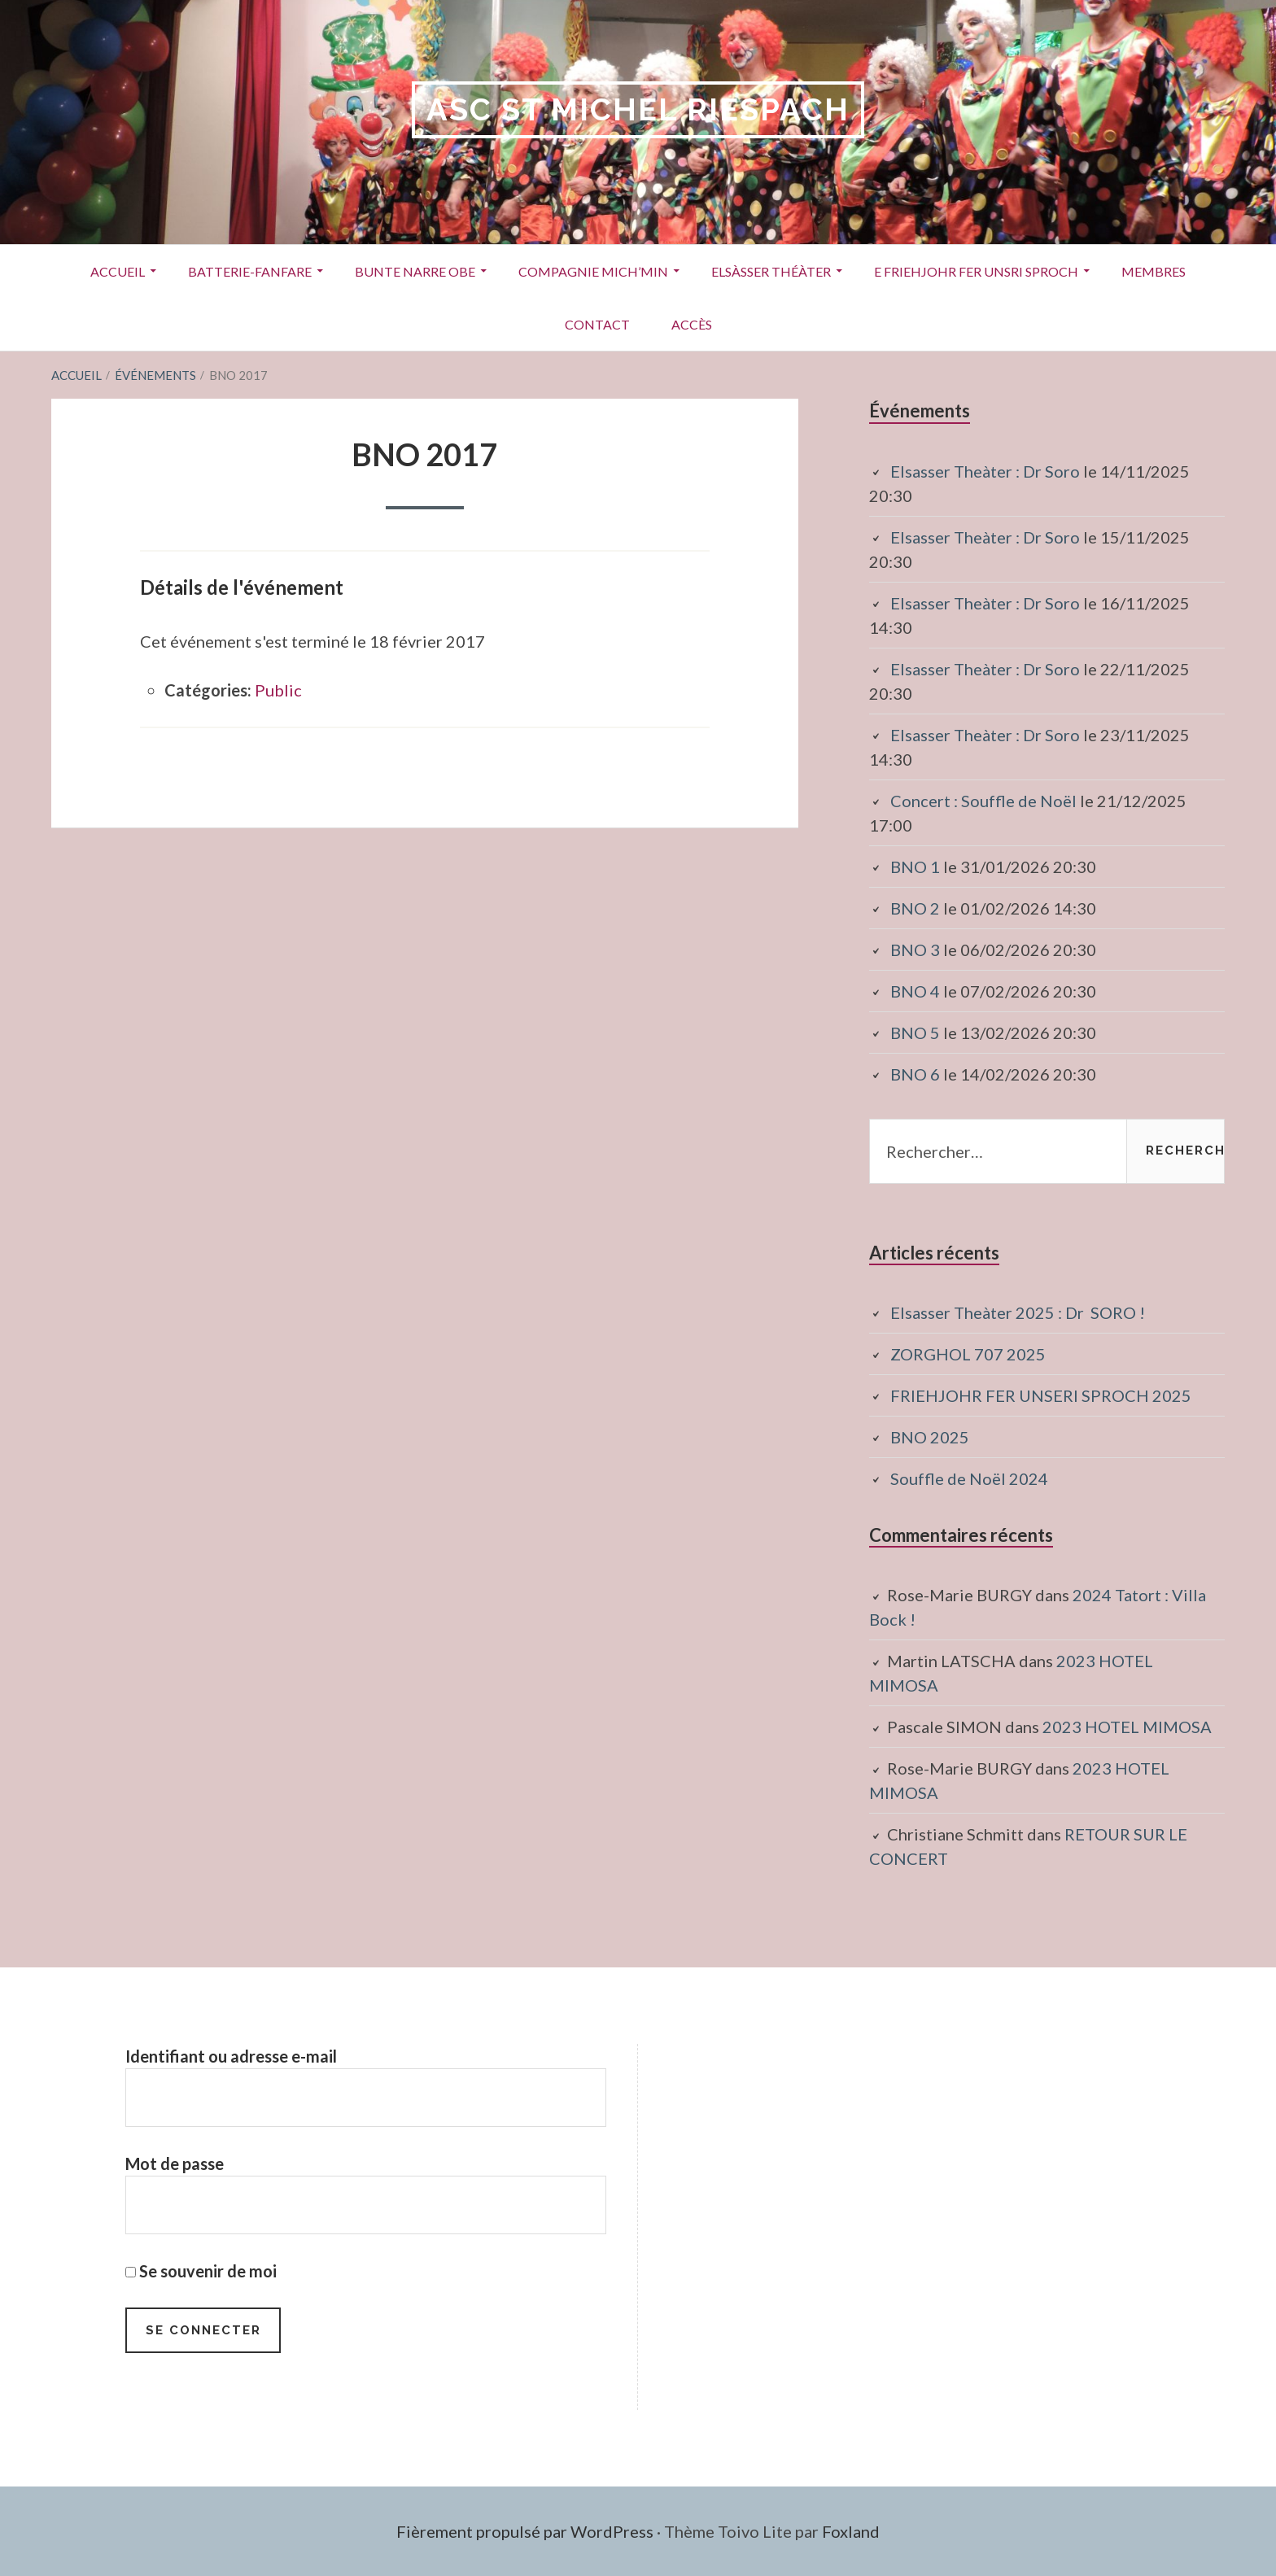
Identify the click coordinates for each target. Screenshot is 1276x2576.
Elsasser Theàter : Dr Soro (985, 471)
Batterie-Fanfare (250, 271)
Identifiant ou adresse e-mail (231, 2056)
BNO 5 (915, 1032)
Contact (597, 324)
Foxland (851, 2531)
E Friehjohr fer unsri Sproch (976, 271)
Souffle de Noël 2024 (969, 1478)
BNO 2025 (929, 1437)
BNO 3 (915, 949)
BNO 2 (915, 908)
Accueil (117, 271)
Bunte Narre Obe (415, 271)
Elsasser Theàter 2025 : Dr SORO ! (1017, 1312)
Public (278, 690)
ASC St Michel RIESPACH (638, 109)
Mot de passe (174, 2163)
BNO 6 (915, 1074)
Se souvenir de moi (201, 2271)
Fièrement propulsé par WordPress (524, 2531)
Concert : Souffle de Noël (983, 800)
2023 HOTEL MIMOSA (1127, 1726)
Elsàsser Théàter (771, 271)
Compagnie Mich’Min (593, 271)
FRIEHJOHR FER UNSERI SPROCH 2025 (1040, 1395)
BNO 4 (915, 991)
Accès (691, 324)
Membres (1153, 271)
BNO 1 (915, 866)
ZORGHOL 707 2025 (968, 1354)
